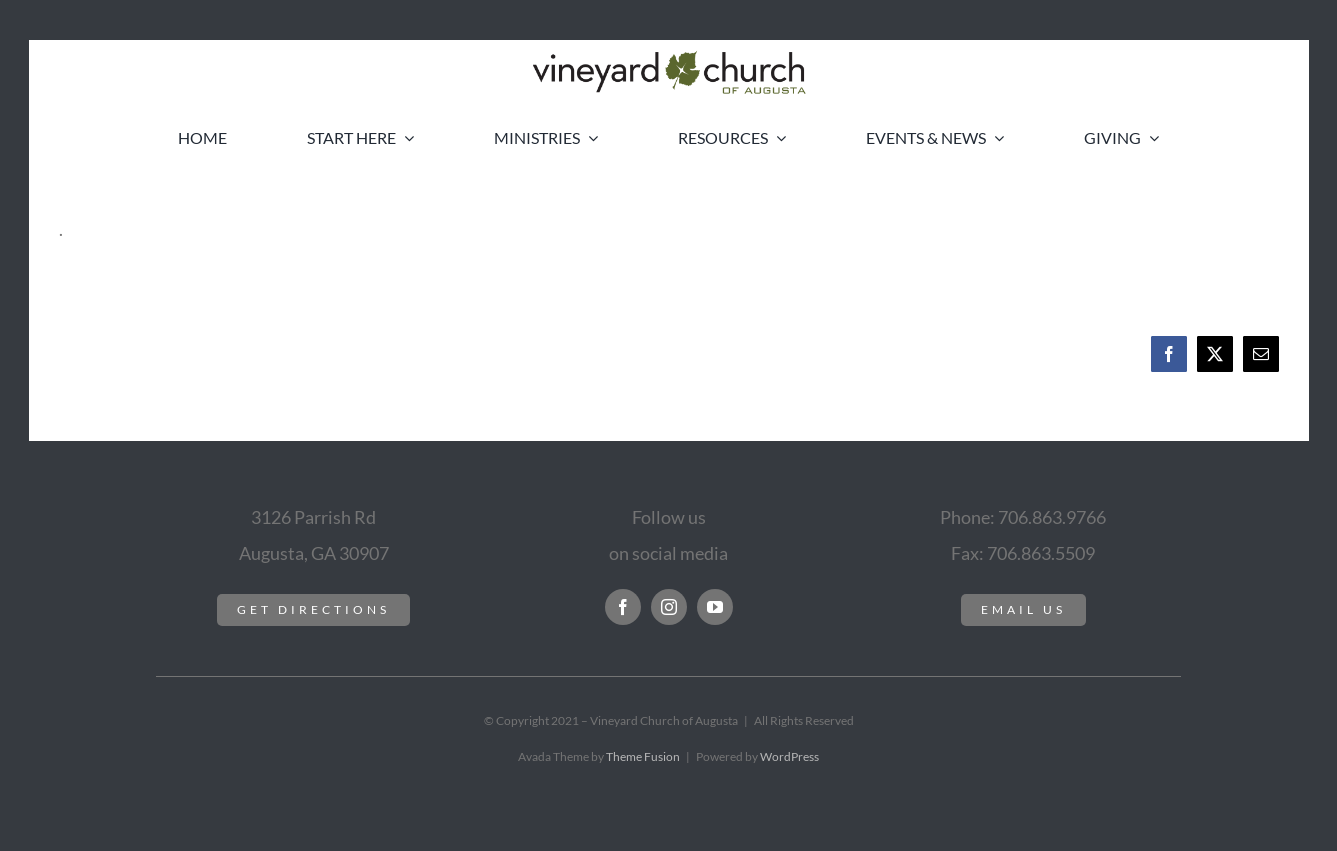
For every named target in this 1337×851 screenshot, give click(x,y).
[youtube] (715, 607)
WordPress (789, 756)
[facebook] (623, 607)
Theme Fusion (643, 756)
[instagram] (669, 607)
